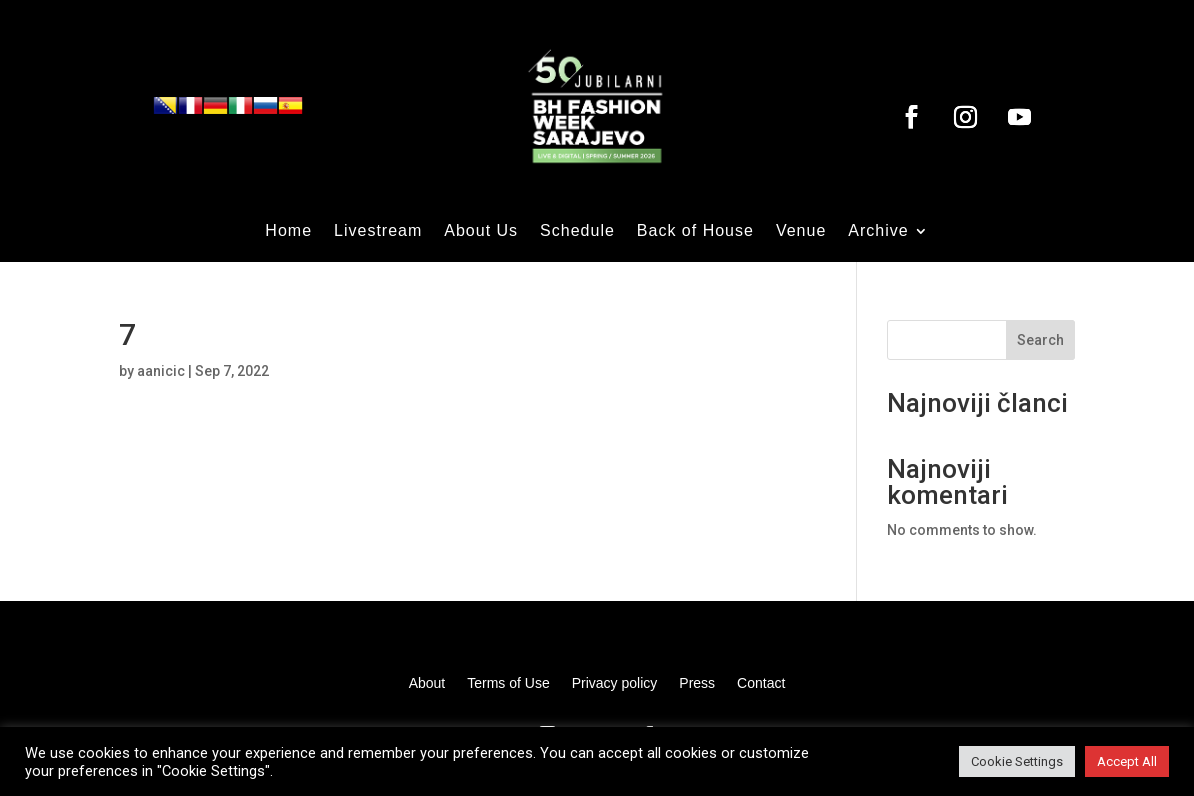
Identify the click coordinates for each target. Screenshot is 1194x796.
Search (1040, 340)
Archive (878, 231)
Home (288, 231)
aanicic (161, 371)
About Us (481, 231)
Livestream (378, 231)
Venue (801, 231)
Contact (761, 683)
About (427, 683)
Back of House (695, 231)
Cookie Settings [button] (1017, 761)
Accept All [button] (1127, 761)
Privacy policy (615, 683)
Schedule (577, 231)
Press (697, 683)
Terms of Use (508, 683)
